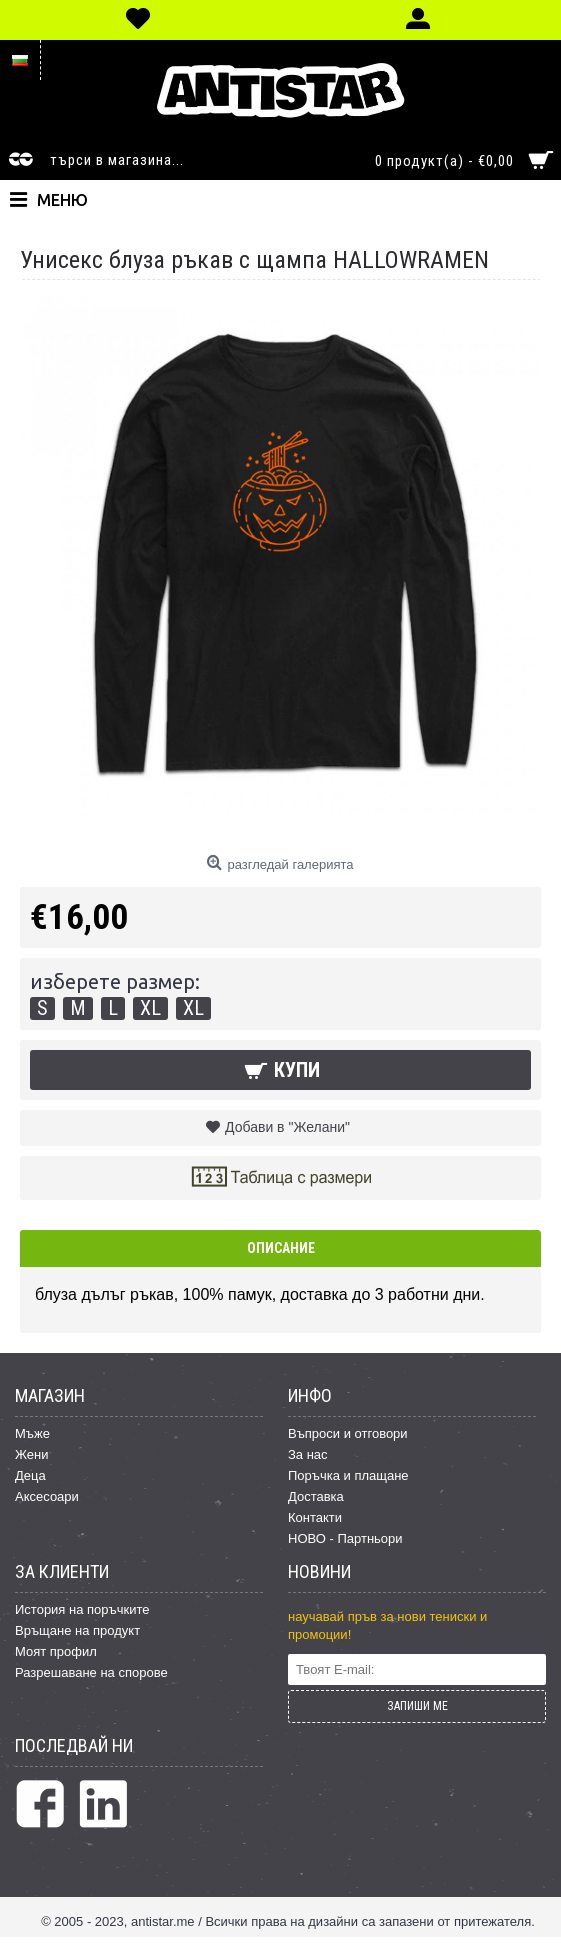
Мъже (32, 1433)
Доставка (316, 1496)
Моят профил (56, 1651)
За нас (308, 1454)
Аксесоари (47, 1496)
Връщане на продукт (77, 1630)
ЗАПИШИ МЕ (417, 1706)
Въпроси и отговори (348, 1433)
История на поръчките (82, 1609)
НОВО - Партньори (345, 1538)
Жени (32, 1454)
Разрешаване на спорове (91, 1672)
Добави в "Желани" (287, 1127)
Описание (281, 1248)
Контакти (315, 1517)
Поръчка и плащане (348, 1475)
